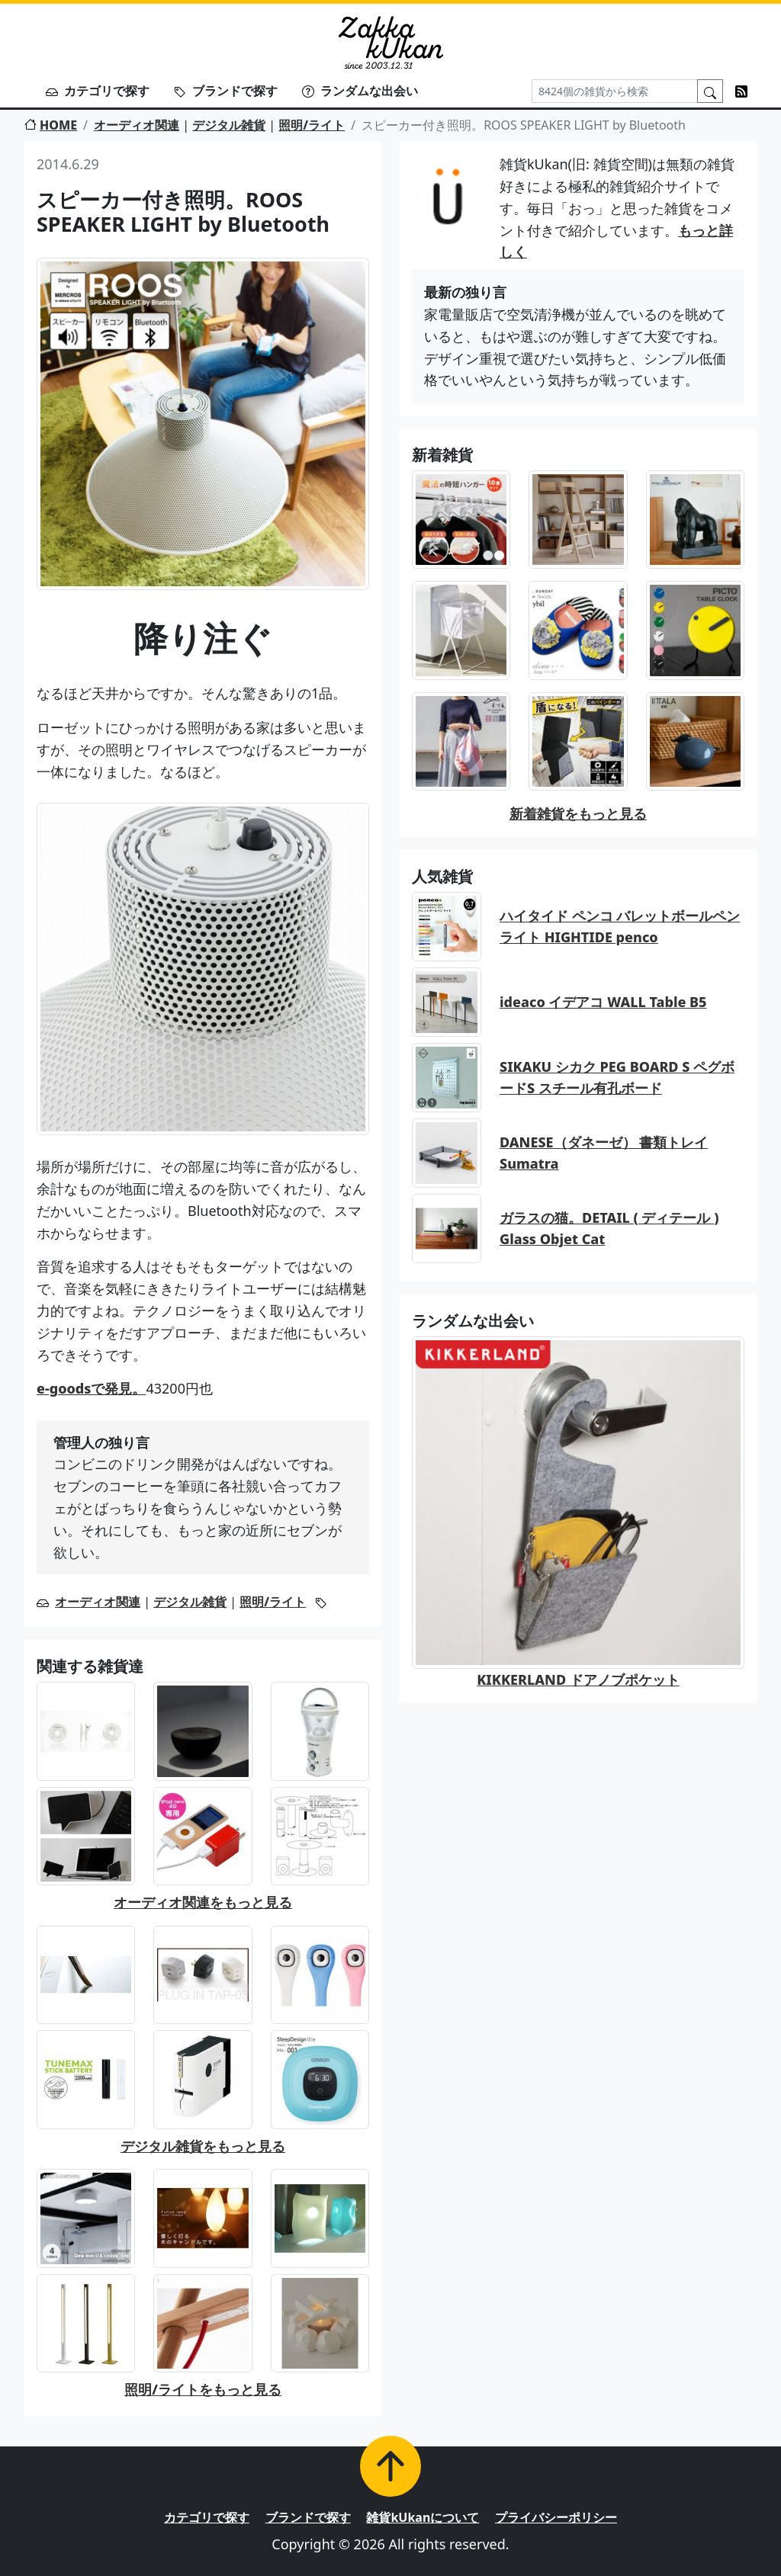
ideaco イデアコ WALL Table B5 (603, 1002)
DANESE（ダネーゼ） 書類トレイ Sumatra (604, 1153)
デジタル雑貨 (228, 125)
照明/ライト (311, 125)
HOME (50, 125)
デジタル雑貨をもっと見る (203, 2146)
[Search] (615, 91)
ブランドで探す (226, 90)
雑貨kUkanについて (422, 2517)
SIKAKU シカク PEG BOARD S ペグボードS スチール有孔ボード (617, 1077)
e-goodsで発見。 (91, 1388)
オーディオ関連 (136, 125)
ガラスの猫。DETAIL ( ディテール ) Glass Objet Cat (609, 1228)
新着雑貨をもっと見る (578, 813)
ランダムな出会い (360, 90)
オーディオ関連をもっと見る (203, 1902)
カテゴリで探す (97, 90)
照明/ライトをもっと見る (202, 2389)
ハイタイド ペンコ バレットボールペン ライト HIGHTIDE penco (620, 926)
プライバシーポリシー (556, 2517)
